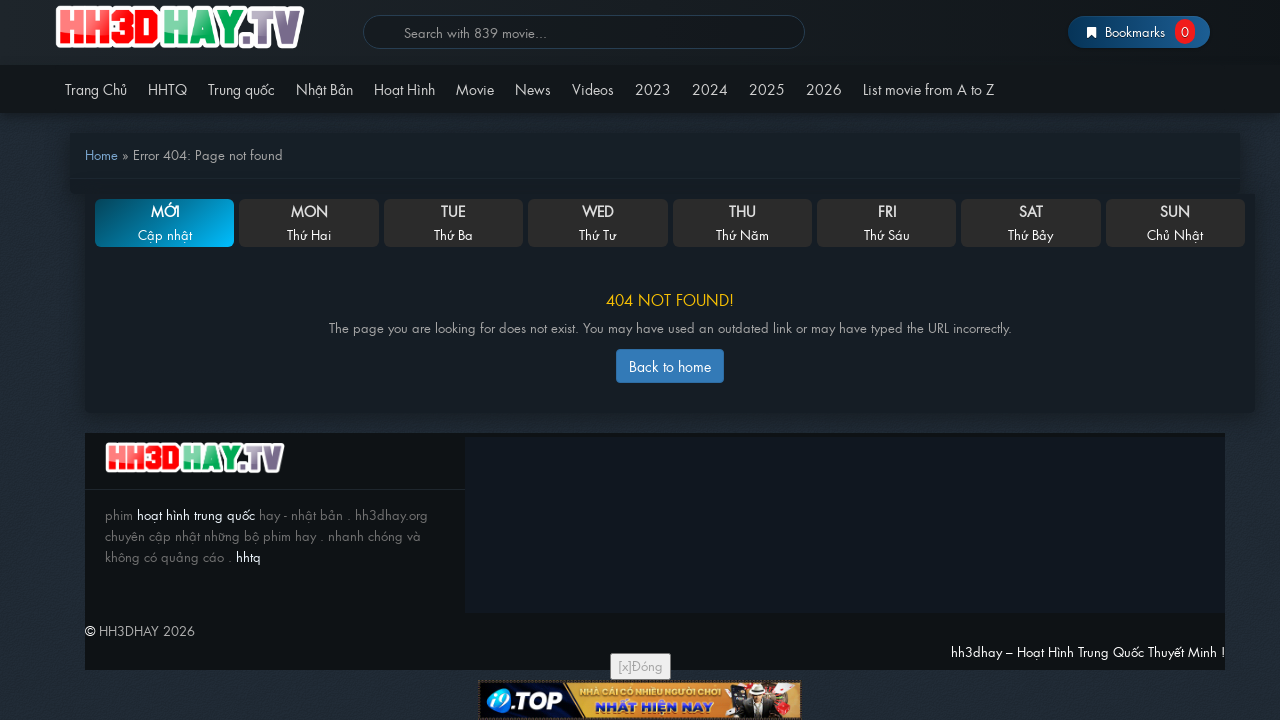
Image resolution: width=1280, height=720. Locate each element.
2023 (653, 88)
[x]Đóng (640, 665)
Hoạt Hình (404, 88)
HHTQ (167, 88)
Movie (475, 88)
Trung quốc (241, 88)
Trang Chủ (96, 88)
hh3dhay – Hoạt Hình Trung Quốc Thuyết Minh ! (201, 27)
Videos (593, 88)
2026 (824, 88)
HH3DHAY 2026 (147, 630)
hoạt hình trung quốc (194, 514)
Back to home (670, 365)
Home (101, 154)
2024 (710, 88)
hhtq (248, 556)
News (533, 88)
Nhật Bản (324, 88)
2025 (767, 88)
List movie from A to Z (928, 88)
